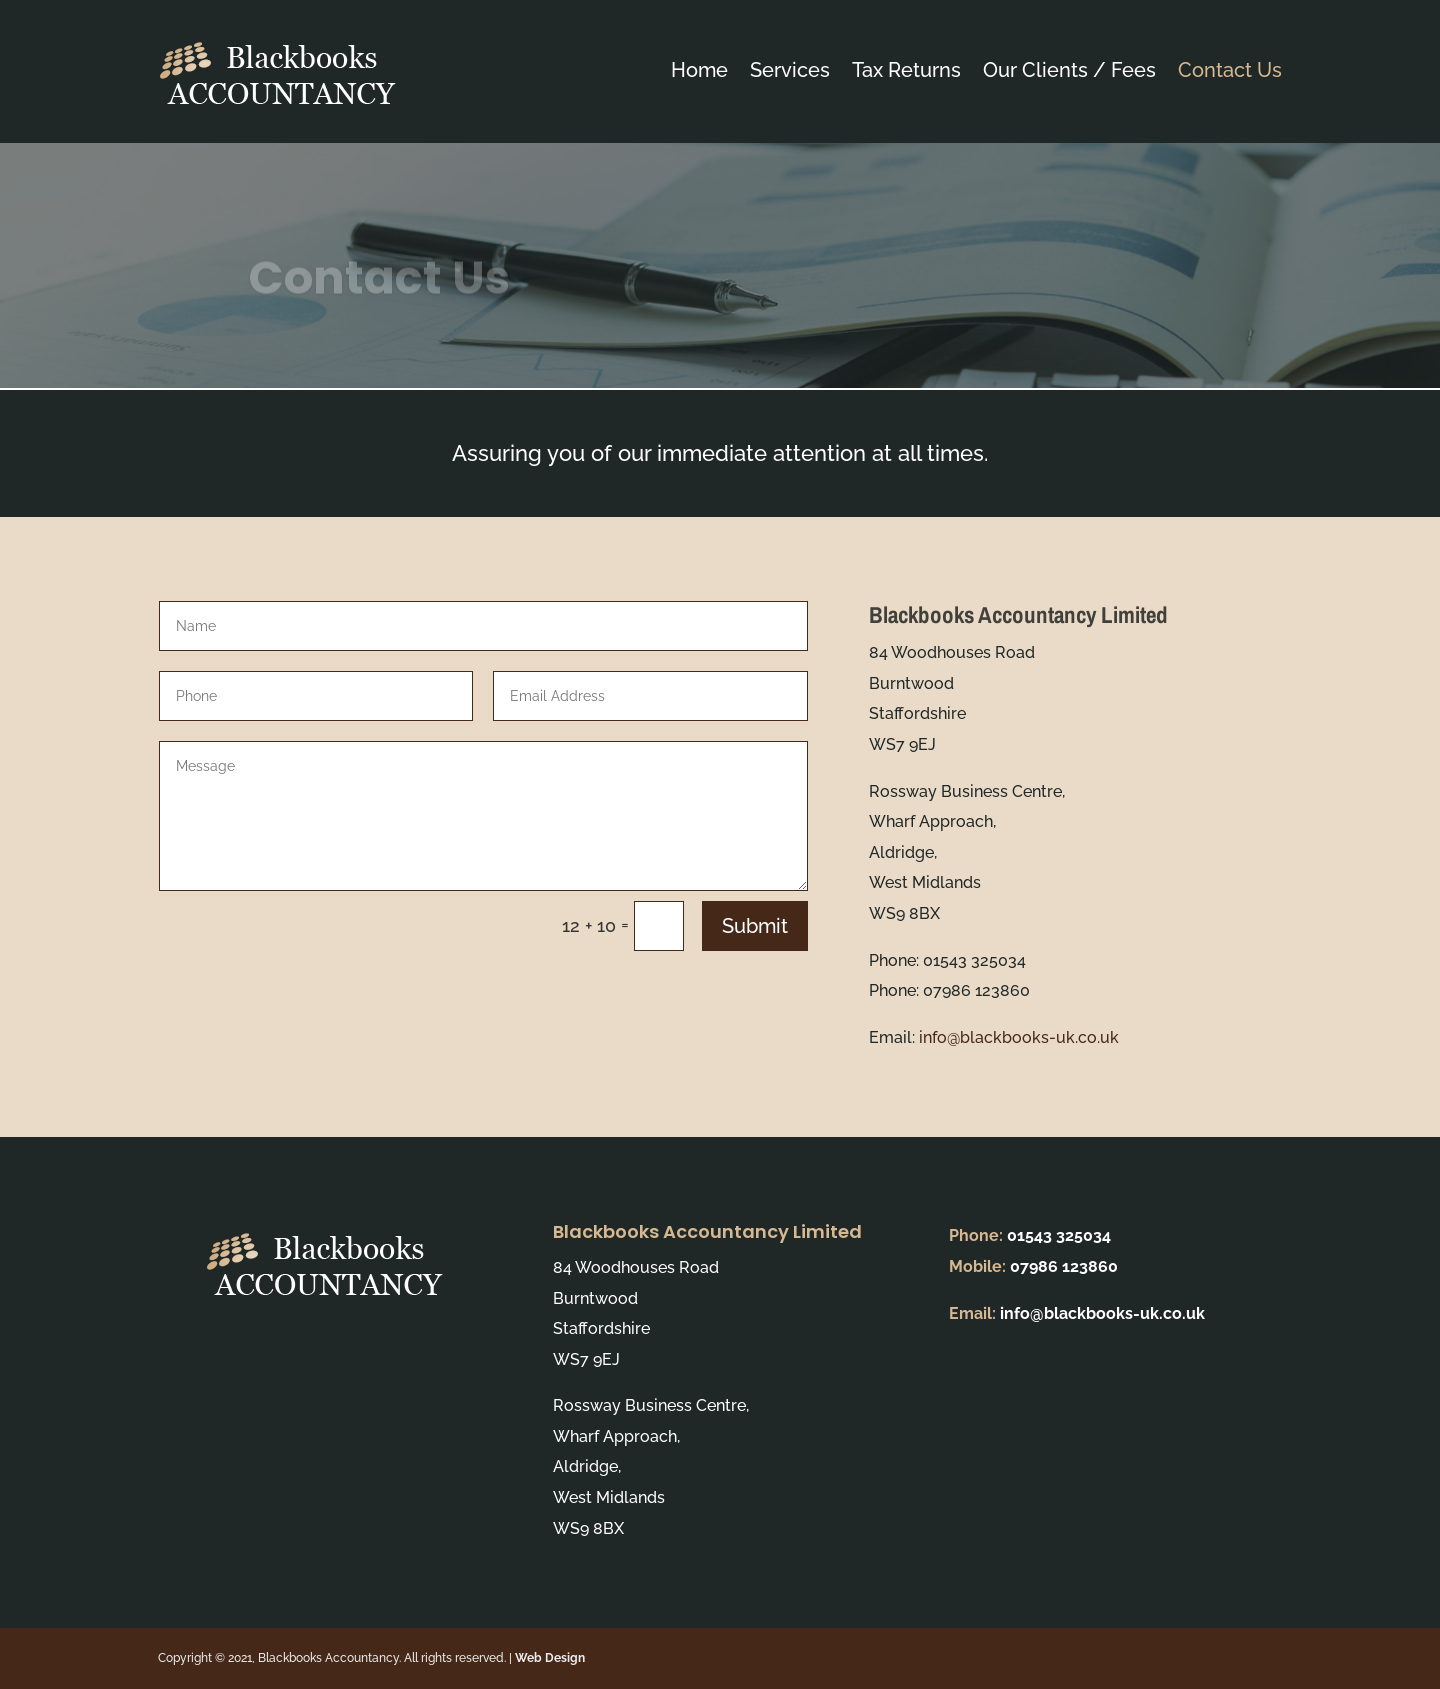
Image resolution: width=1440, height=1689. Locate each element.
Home (699, 70)
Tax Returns (906, 70)
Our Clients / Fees (1069, 70)
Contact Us (1230, 70)
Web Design (550, 1658)
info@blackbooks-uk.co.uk (1019, 1037)
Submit (755, 926)
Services (790, 70)
